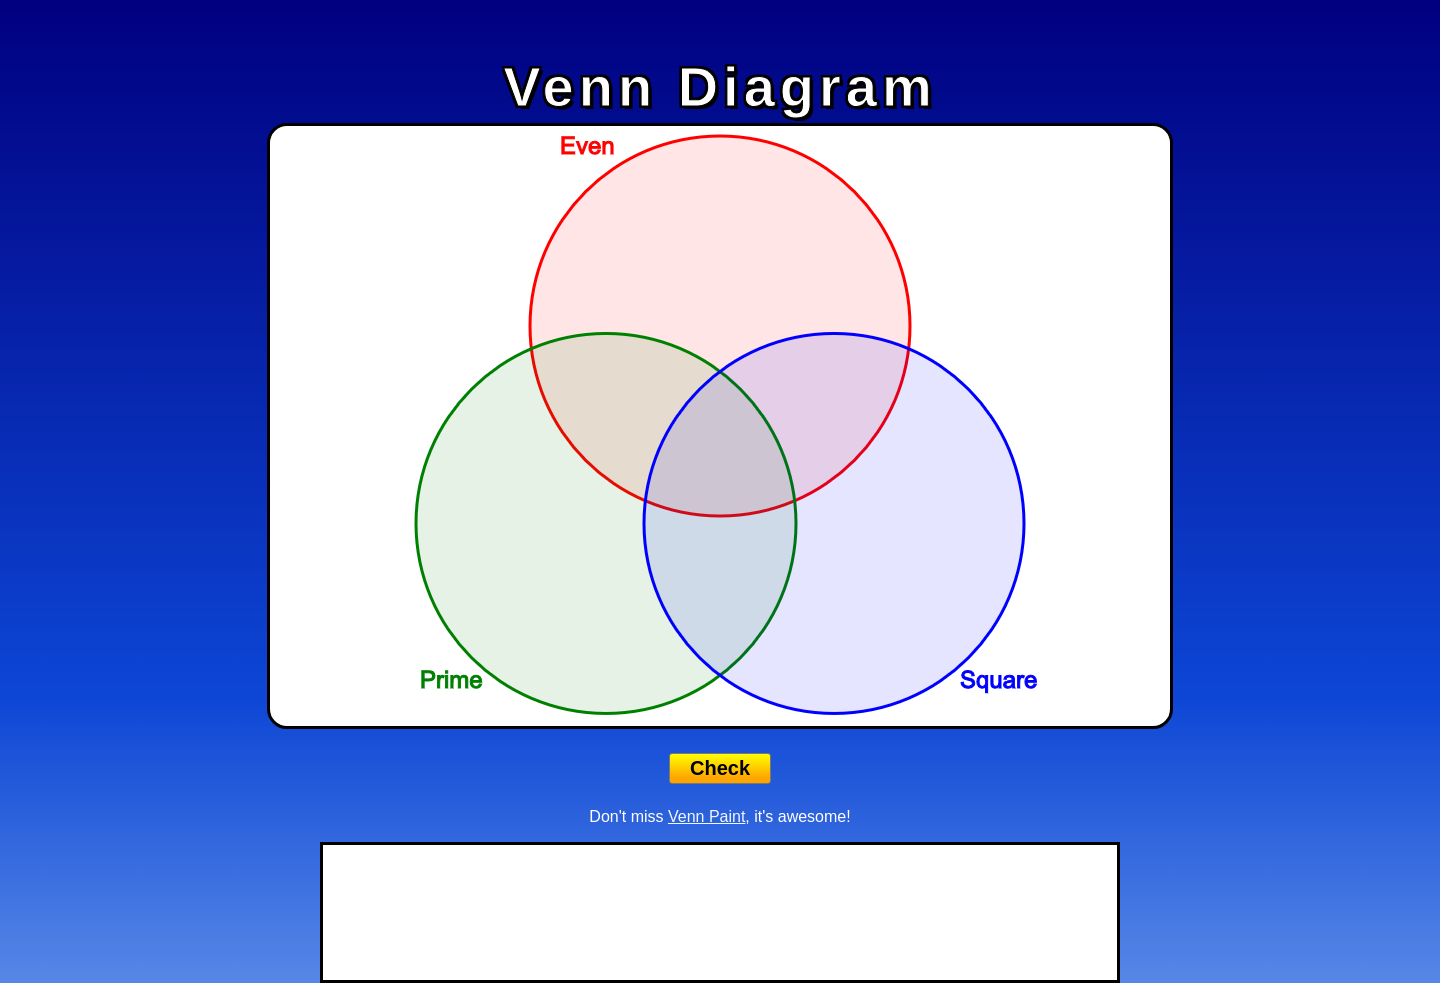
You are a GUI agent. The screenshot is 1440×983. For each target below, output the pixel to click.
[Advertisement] (720, 25)
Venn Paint (706, 816)
